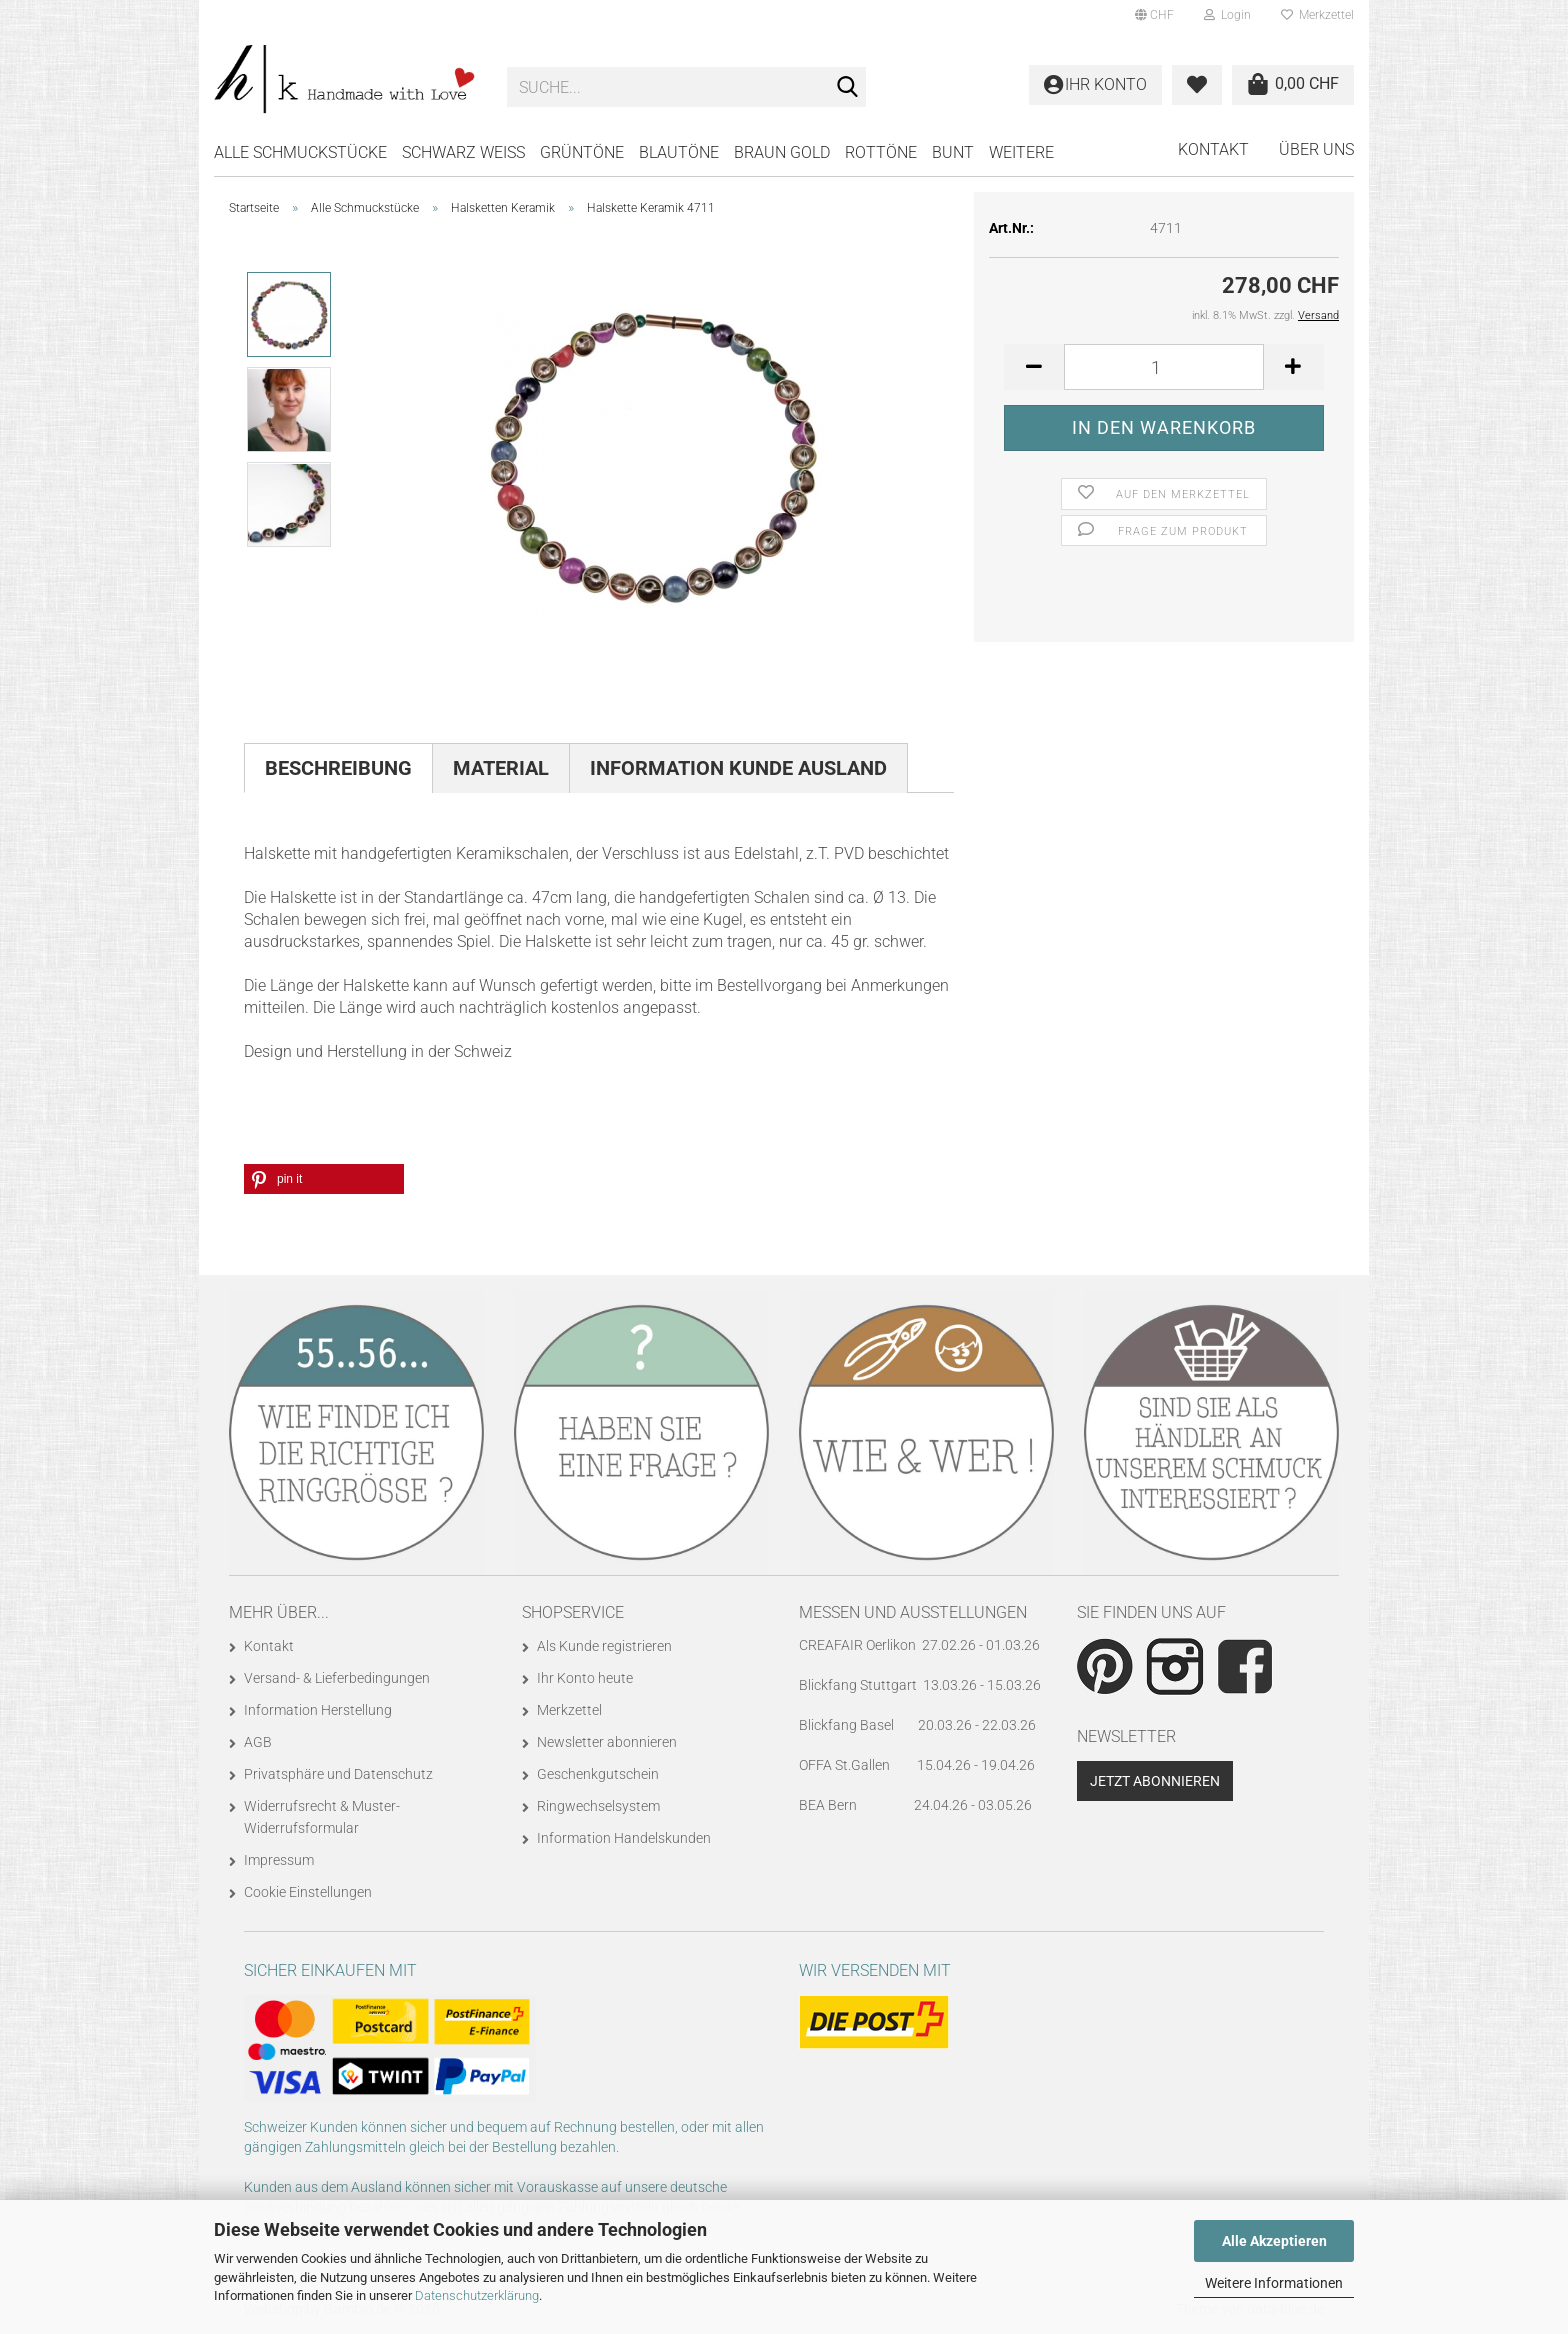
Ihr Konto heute (585, 1678)
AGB (258, 1742)
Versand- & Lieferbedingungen (337, 1678)
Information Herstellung (318, 1710)
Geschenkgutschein (598, 1774)
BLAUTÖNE (679, 152)
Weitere (1021, 152)
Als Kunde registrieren (604, 1646)
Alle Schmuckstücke (300, 152)
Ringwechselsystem (598, 1806)
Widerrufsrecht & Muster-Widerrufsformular (322, 1817)
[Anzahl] (1164, 367)
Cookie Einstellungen (308, 1892)
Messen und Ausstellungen (913, 1612)
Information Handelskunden (624, 1838)
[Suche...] (847, 88)
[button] (1154, 15)
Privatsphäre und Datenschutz (338, 1774)
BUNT (953, 152)
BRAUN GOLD (782, 152)
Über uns (1316, 149)
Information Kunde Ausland (738, 768)
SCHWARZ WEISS (463, 152)
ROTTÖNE (881, 152)
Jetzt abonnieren (1155, 1781)
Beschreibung (338, 768)
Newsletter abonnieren (607, 1742)
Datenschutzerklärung (477, 2295)
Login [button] (1227, 15)
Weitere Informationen (1274, 2283)
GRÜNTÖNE (582, 152)
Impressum (279, 1860)
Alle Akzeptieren (1274, 2241)
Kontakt (1213, 149)
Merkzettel (1317, 15)
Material (501, 768)
